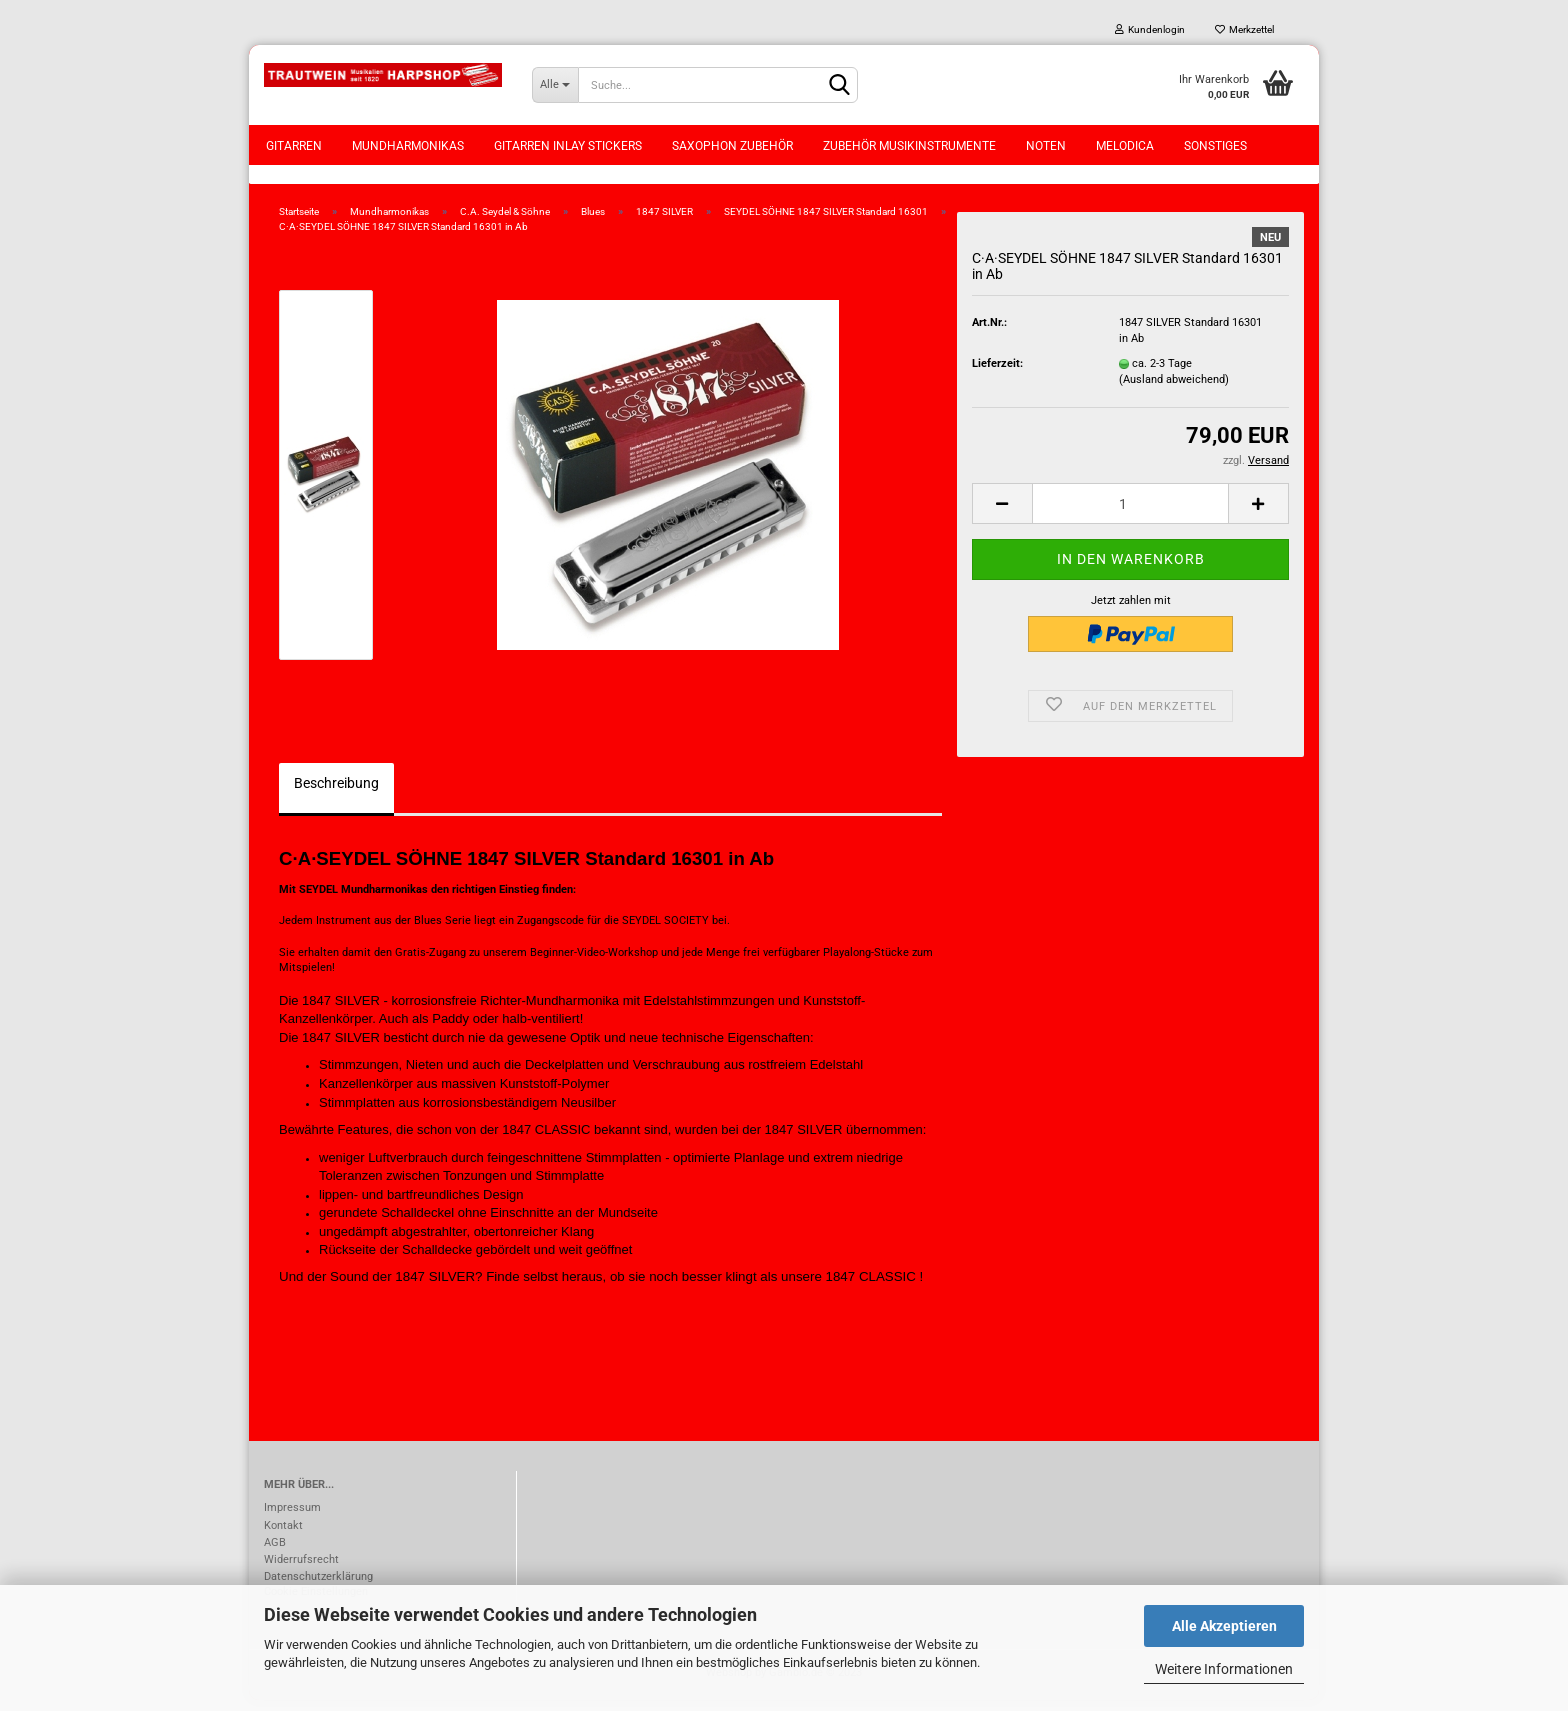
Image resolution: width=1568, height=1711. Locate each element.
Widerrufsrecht (301, 1570)
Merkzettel (1244, 29)
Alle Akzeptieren (1224, 1626)
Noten (1046, 146)
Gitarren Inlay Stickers (568, 146)
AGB (275, 1553)
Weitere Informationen (1224, 1669)
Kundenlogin (1150, 29)
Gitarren (294, 146)
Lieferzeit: (997, 374)
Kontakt (283, 1536)
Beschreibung (336, 794)
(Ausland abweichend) (1174, 390)
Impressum (292, 1519)
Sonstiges (1215, 146)
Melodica (1125, 146)
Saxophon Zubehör (732, 146)
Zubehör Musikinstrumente (909, 146)
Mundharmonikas (408, 146)
